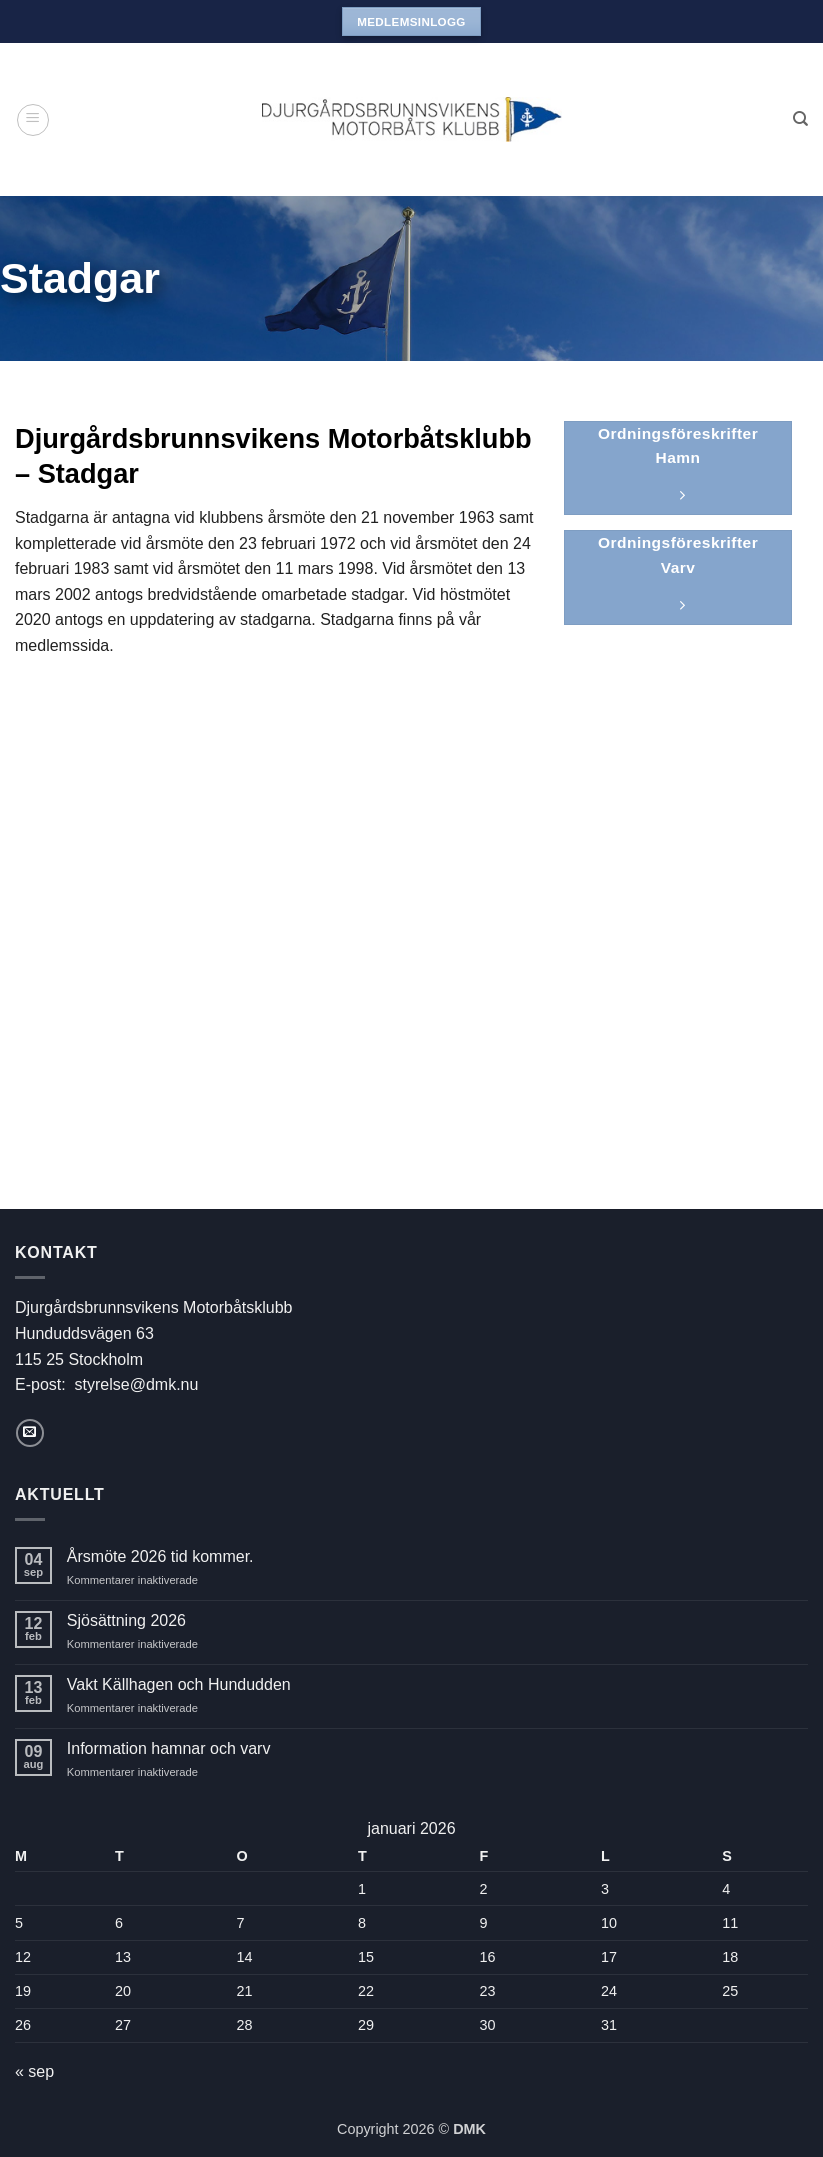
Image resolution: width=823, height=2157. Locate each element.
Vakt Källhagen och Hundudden (179, 1684)
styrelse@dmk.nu (137, 1384)
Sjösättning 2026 (126, 1620)
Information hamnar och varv (169, 1748)
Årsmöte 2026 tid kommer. (160, 1556)
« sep (34, 2071)
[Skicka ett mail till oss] (30, 1433)
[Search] (800, 119)
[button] (33, 120)
